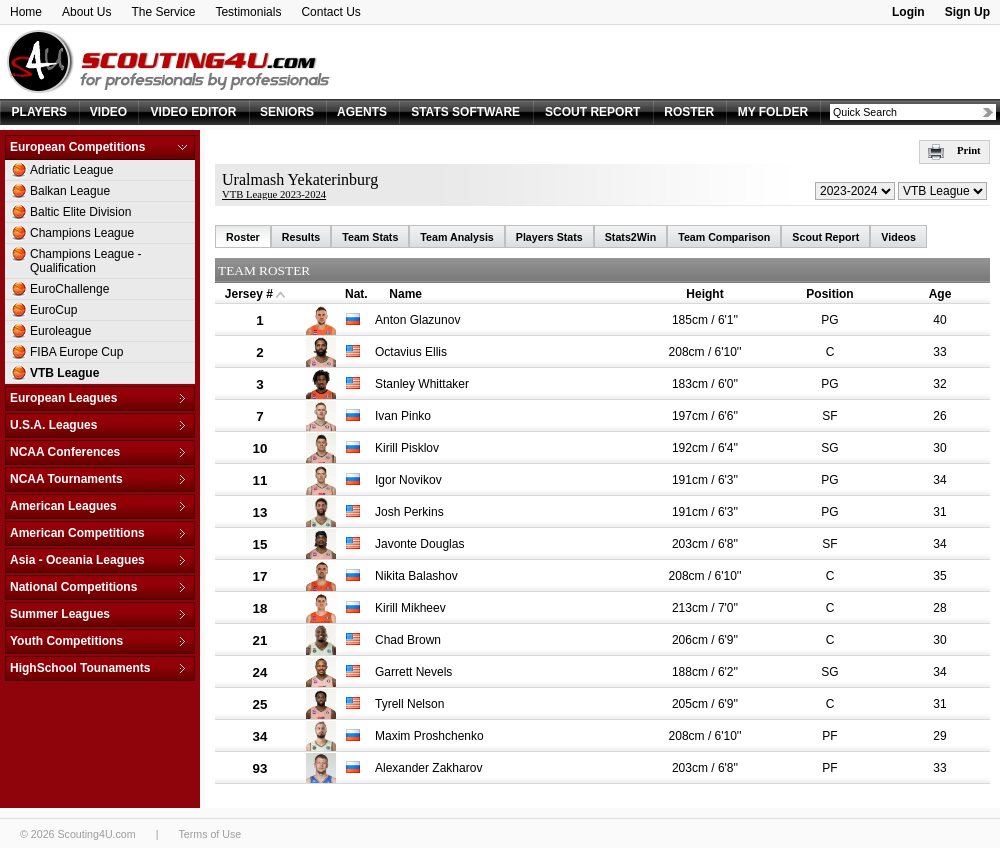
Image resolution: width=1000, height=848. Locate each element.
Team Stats (370, 237)
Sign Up (967, 12)
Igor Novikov (408, 480)
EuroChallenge (69, 289)
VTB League (64, 373)
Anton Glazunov (417, 320)
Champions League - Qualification (85, 261)
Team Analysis (456, 237)
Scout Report (825, 237)
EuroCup (53, 310)
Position (829, 294)
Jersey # (249, 294)
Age (940, 294)
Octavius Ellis (411, 352)
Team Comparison (724, 237)
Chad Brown (408, 640)
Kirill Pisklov (407, 448)
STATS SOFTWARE (465, 112)
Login (908, 12)
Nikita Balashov (416, 576)
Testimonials (248, 12)
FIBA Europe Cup (76, 352)
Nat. (356, 294)
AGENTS (362, 112)
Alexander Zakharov (428, 768)
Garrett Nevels (413, 672)
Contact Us (330, 12)
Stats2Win (630, 237)
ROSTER (689, 112)
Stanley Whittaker (422, 384)
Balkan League (70, 191)
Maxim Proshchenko (429, 736)
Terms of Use (209, 834)
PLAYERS (40, 112)
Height (704, 294)
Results (301, 237)
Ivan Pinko (403, 416)
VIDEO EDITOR (194, 112)
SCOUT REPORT (592, 112)
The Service (163, 12)
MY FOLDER (773, 112)
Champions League (82, 233)
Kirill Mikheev (410, 608)
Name (405, 294)
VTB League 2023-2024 (274, 194)
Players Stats (549, 237)
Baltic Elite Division (80, 212)
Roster (243, 237)
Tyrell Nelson (409, 704)
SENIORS (287, 112)
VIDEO (108, 112)
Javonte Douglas (419, 544)
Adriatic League (71, 170)
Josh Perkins (409, 512)
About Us (86, 12)
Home (26, 12)
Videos (898, 237)
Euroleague (60, 331)
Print (954, 150)
